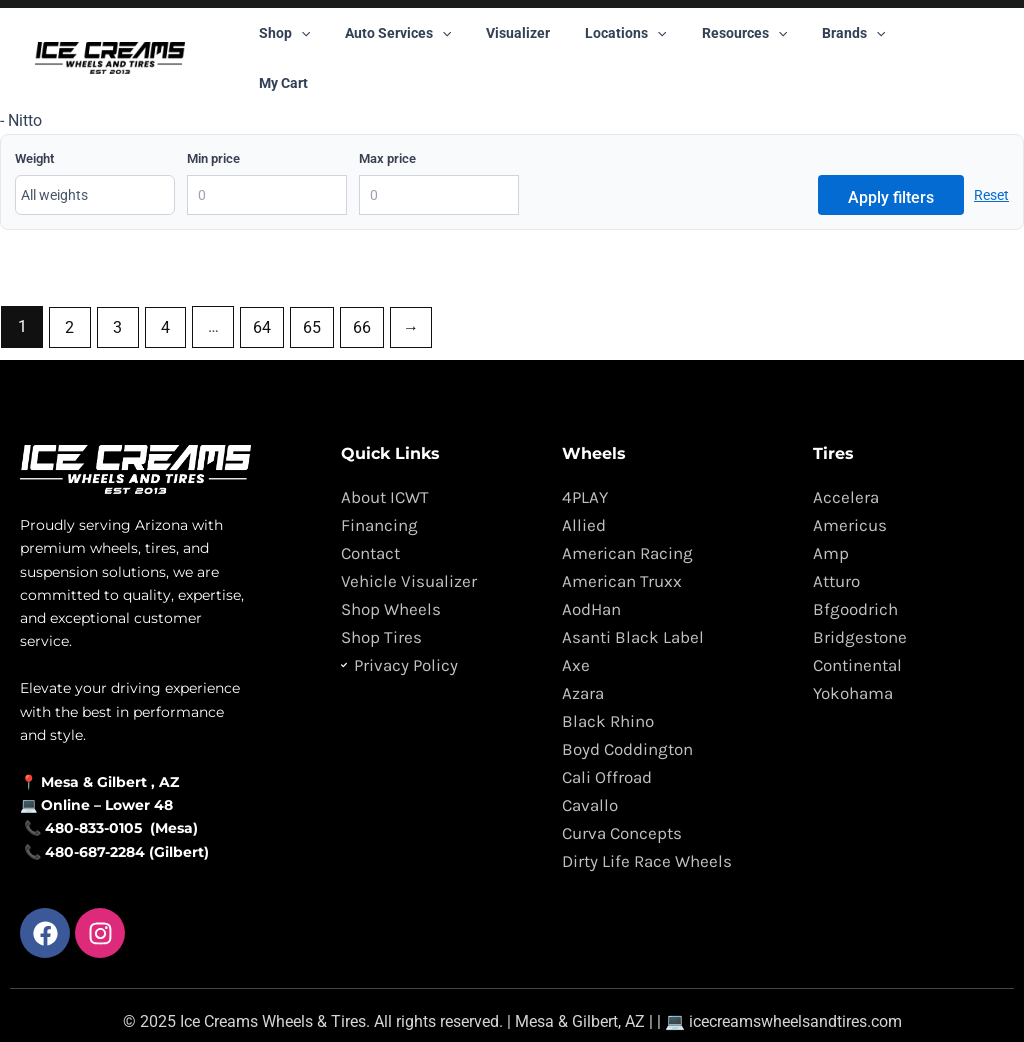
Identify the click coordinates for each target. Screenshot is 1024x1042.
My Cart (899, 40)
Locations (601, 40)
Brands (815, 40)
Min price (213, 122)
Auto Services (387, 40)
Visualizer (501, 40)
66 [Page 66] (363, 290)
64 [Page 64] (263, 290)
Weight (34, 122)
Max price (387, 122)
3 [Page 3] (118, 290)
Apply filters (891, 161)
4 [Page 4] (166, 290)
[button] (297, 40)
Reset (991, 159)
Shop (280, 40)
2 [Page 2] (70, 290)
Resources (712, 40)
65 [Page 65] (313, 290)
